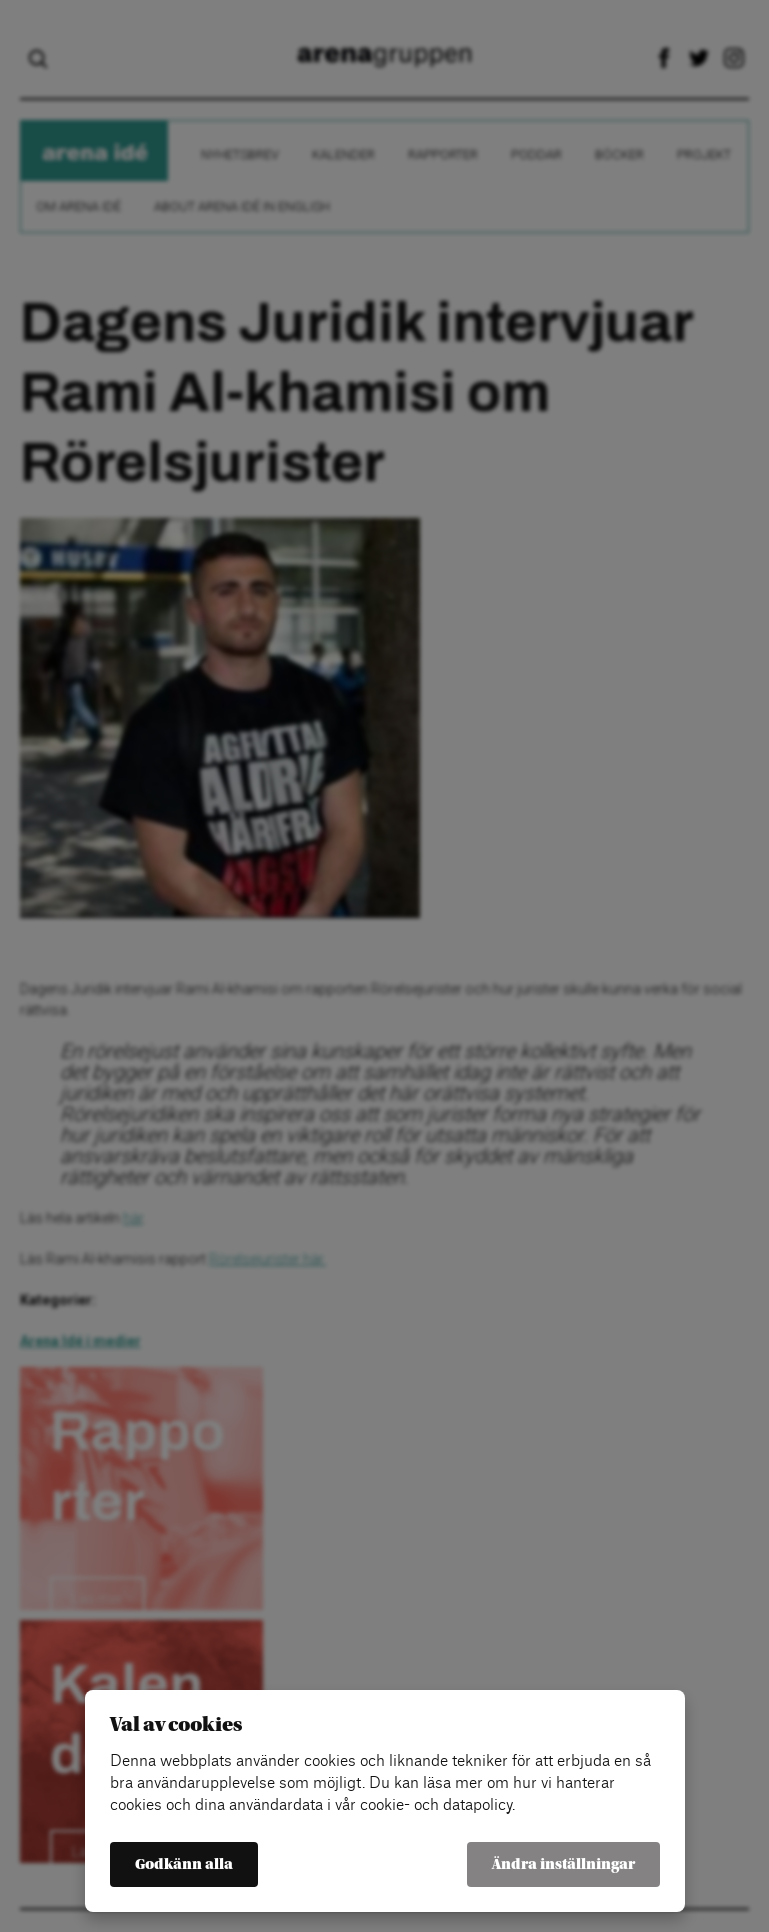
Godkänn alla (184, 1864)
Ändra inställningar (563, 1864)
